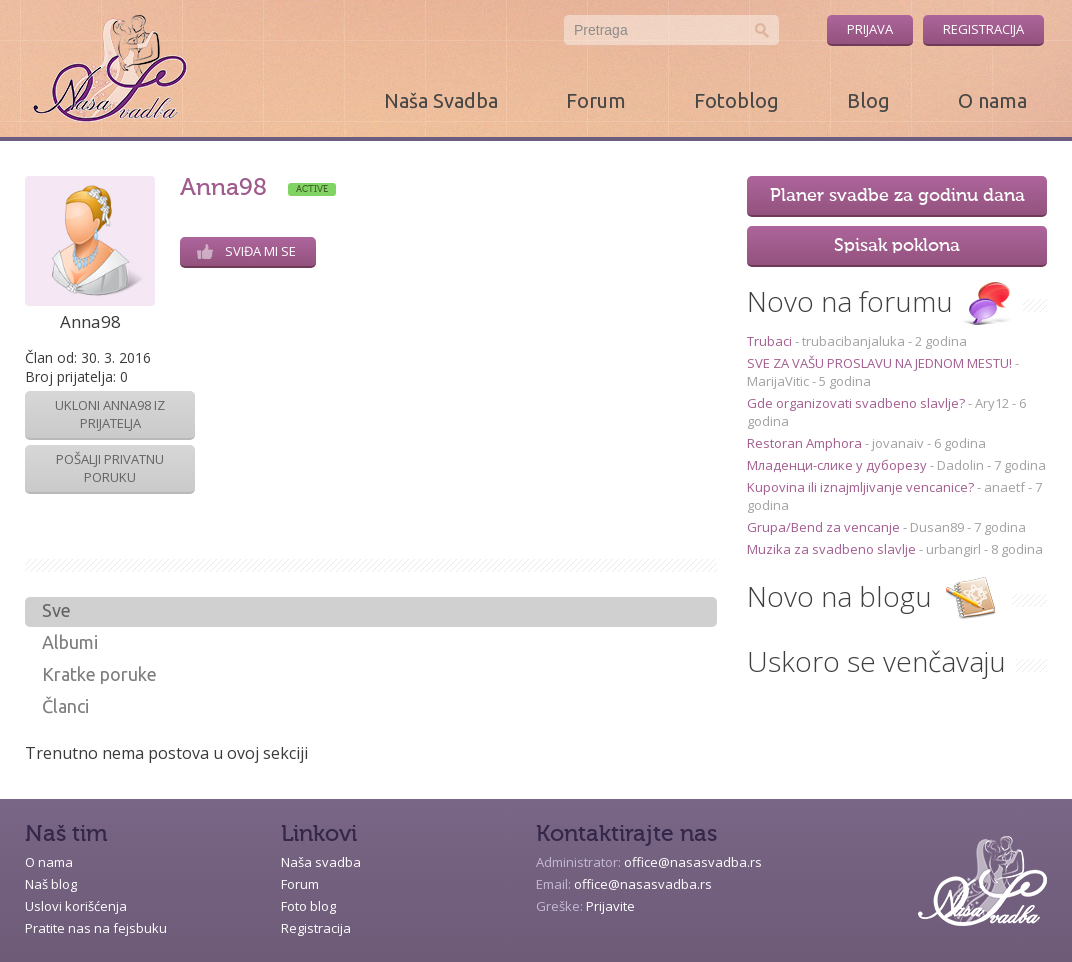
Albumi (70, 642)
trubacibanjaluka (853, 341)
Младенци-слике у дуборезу (838, 465)
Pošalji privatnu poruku (110, 468)
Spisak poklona (897, 246)
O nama (992, 100)
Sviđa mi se (246, 251)
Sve (56, 610)
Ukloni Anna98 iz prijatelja (110, 414)
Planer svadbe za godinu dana (897, 196)
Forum (596, 100)
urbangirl (953, 549)
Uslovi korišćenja (76, 906)
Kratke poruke (99, 674)
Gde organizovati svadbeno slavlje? (857, 403)
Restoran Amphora (806, 443)
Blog (868, 100)
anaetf (1004, 487)
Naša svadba (321, 862)
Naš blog (51, 884)
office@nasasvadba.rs (693, 862)
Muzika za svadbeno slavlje (833, 549)
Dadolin (960, 465)
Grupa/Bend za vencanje (825, 527)
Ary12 (992, 403)
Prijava (870, 29)
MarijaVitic (778, 381)
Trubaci (771, 341)
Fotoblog (736, 100)
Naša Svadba (441, 100)
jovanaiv (898, 443)
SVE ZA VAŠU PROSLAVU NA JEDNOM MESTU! (881, 363)
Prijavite (610, 906)
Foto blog (308, 906)
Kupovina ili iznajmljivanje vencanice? (862, 487)
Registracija (983, 29)
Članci (65, 706)
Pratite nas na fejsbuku (96, 928)
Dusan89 (937, 527)
